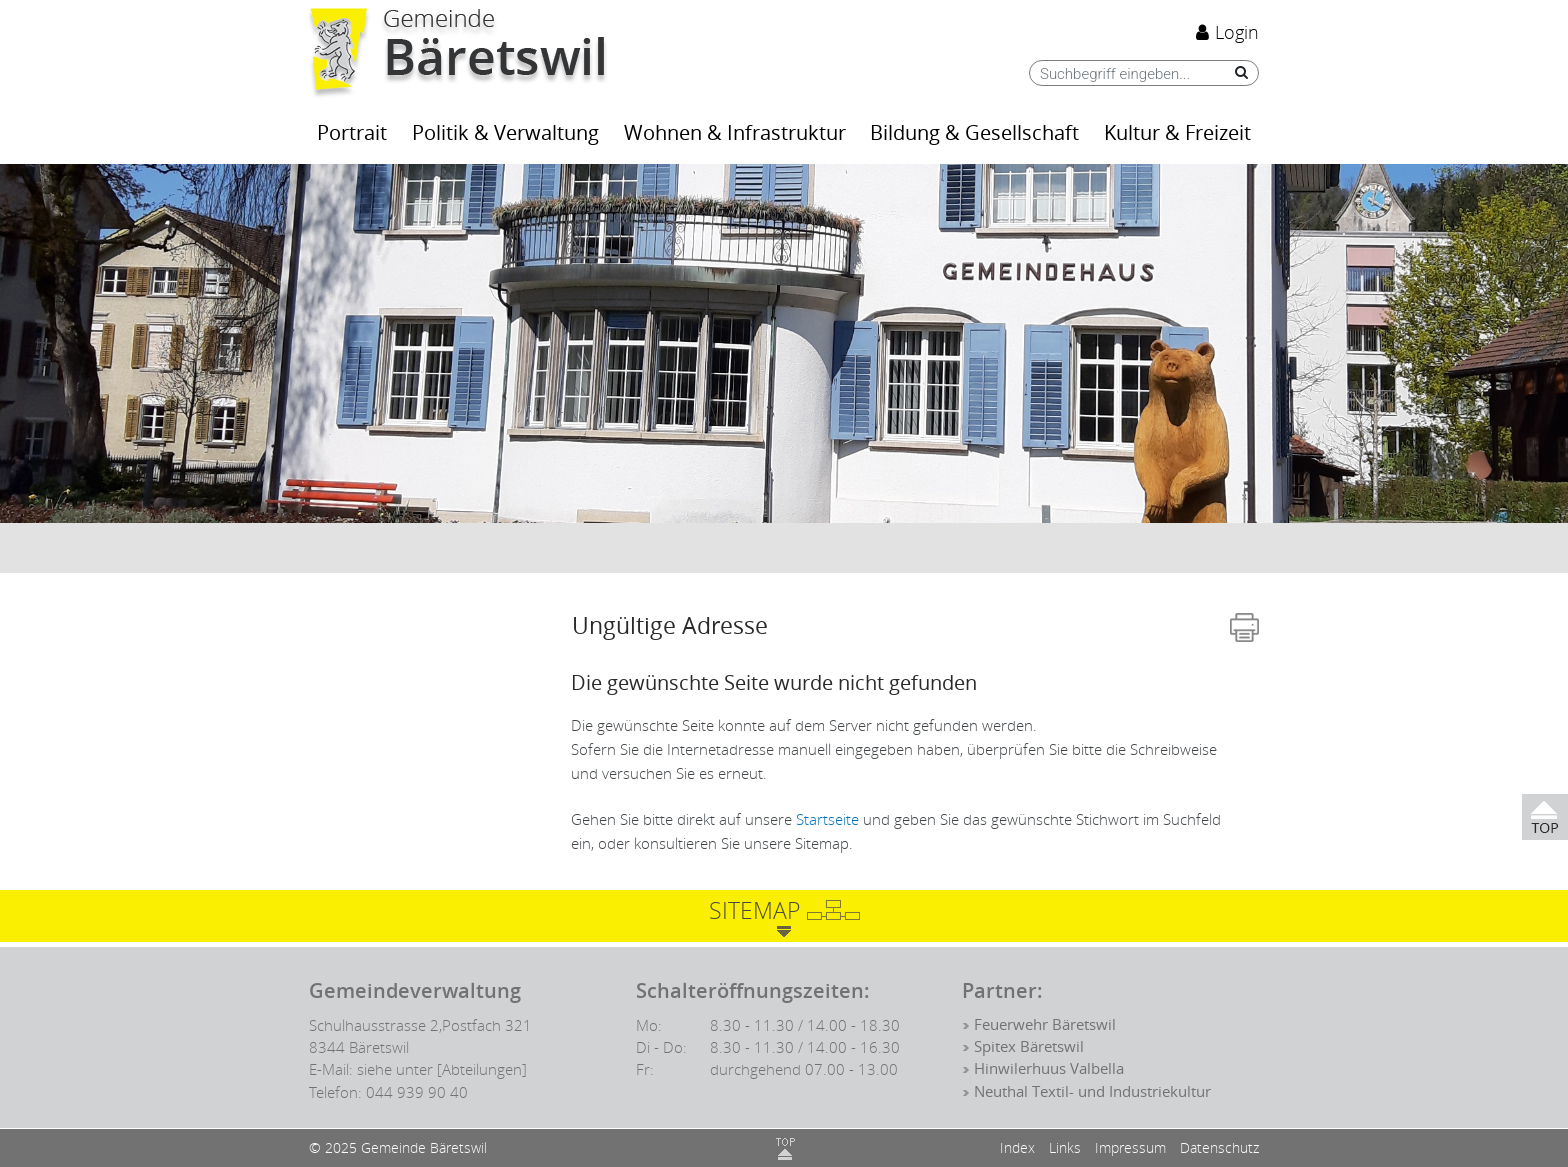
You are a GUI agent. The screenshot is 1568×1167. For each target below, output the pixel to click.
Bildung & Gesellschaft (974, 133)
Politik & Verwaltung (505, 133)
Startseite (827, 819)
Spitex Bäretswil (1029, 1047)
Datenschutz (1219, 1147)
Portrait (352, 133)
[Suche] (1236, 72)
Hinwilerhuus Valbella (1049, 1069)
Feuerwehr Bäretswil (1045, 1025)
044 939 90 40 (417, 1092)
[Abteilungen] (482, 1069)
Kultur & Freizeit (1177, 133)
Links (1065, 1147)
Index (1017, 1147)
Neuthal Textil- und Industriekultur (1092, 1092)
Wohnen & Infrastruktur (735, 133)
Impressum (1130, 1147)
